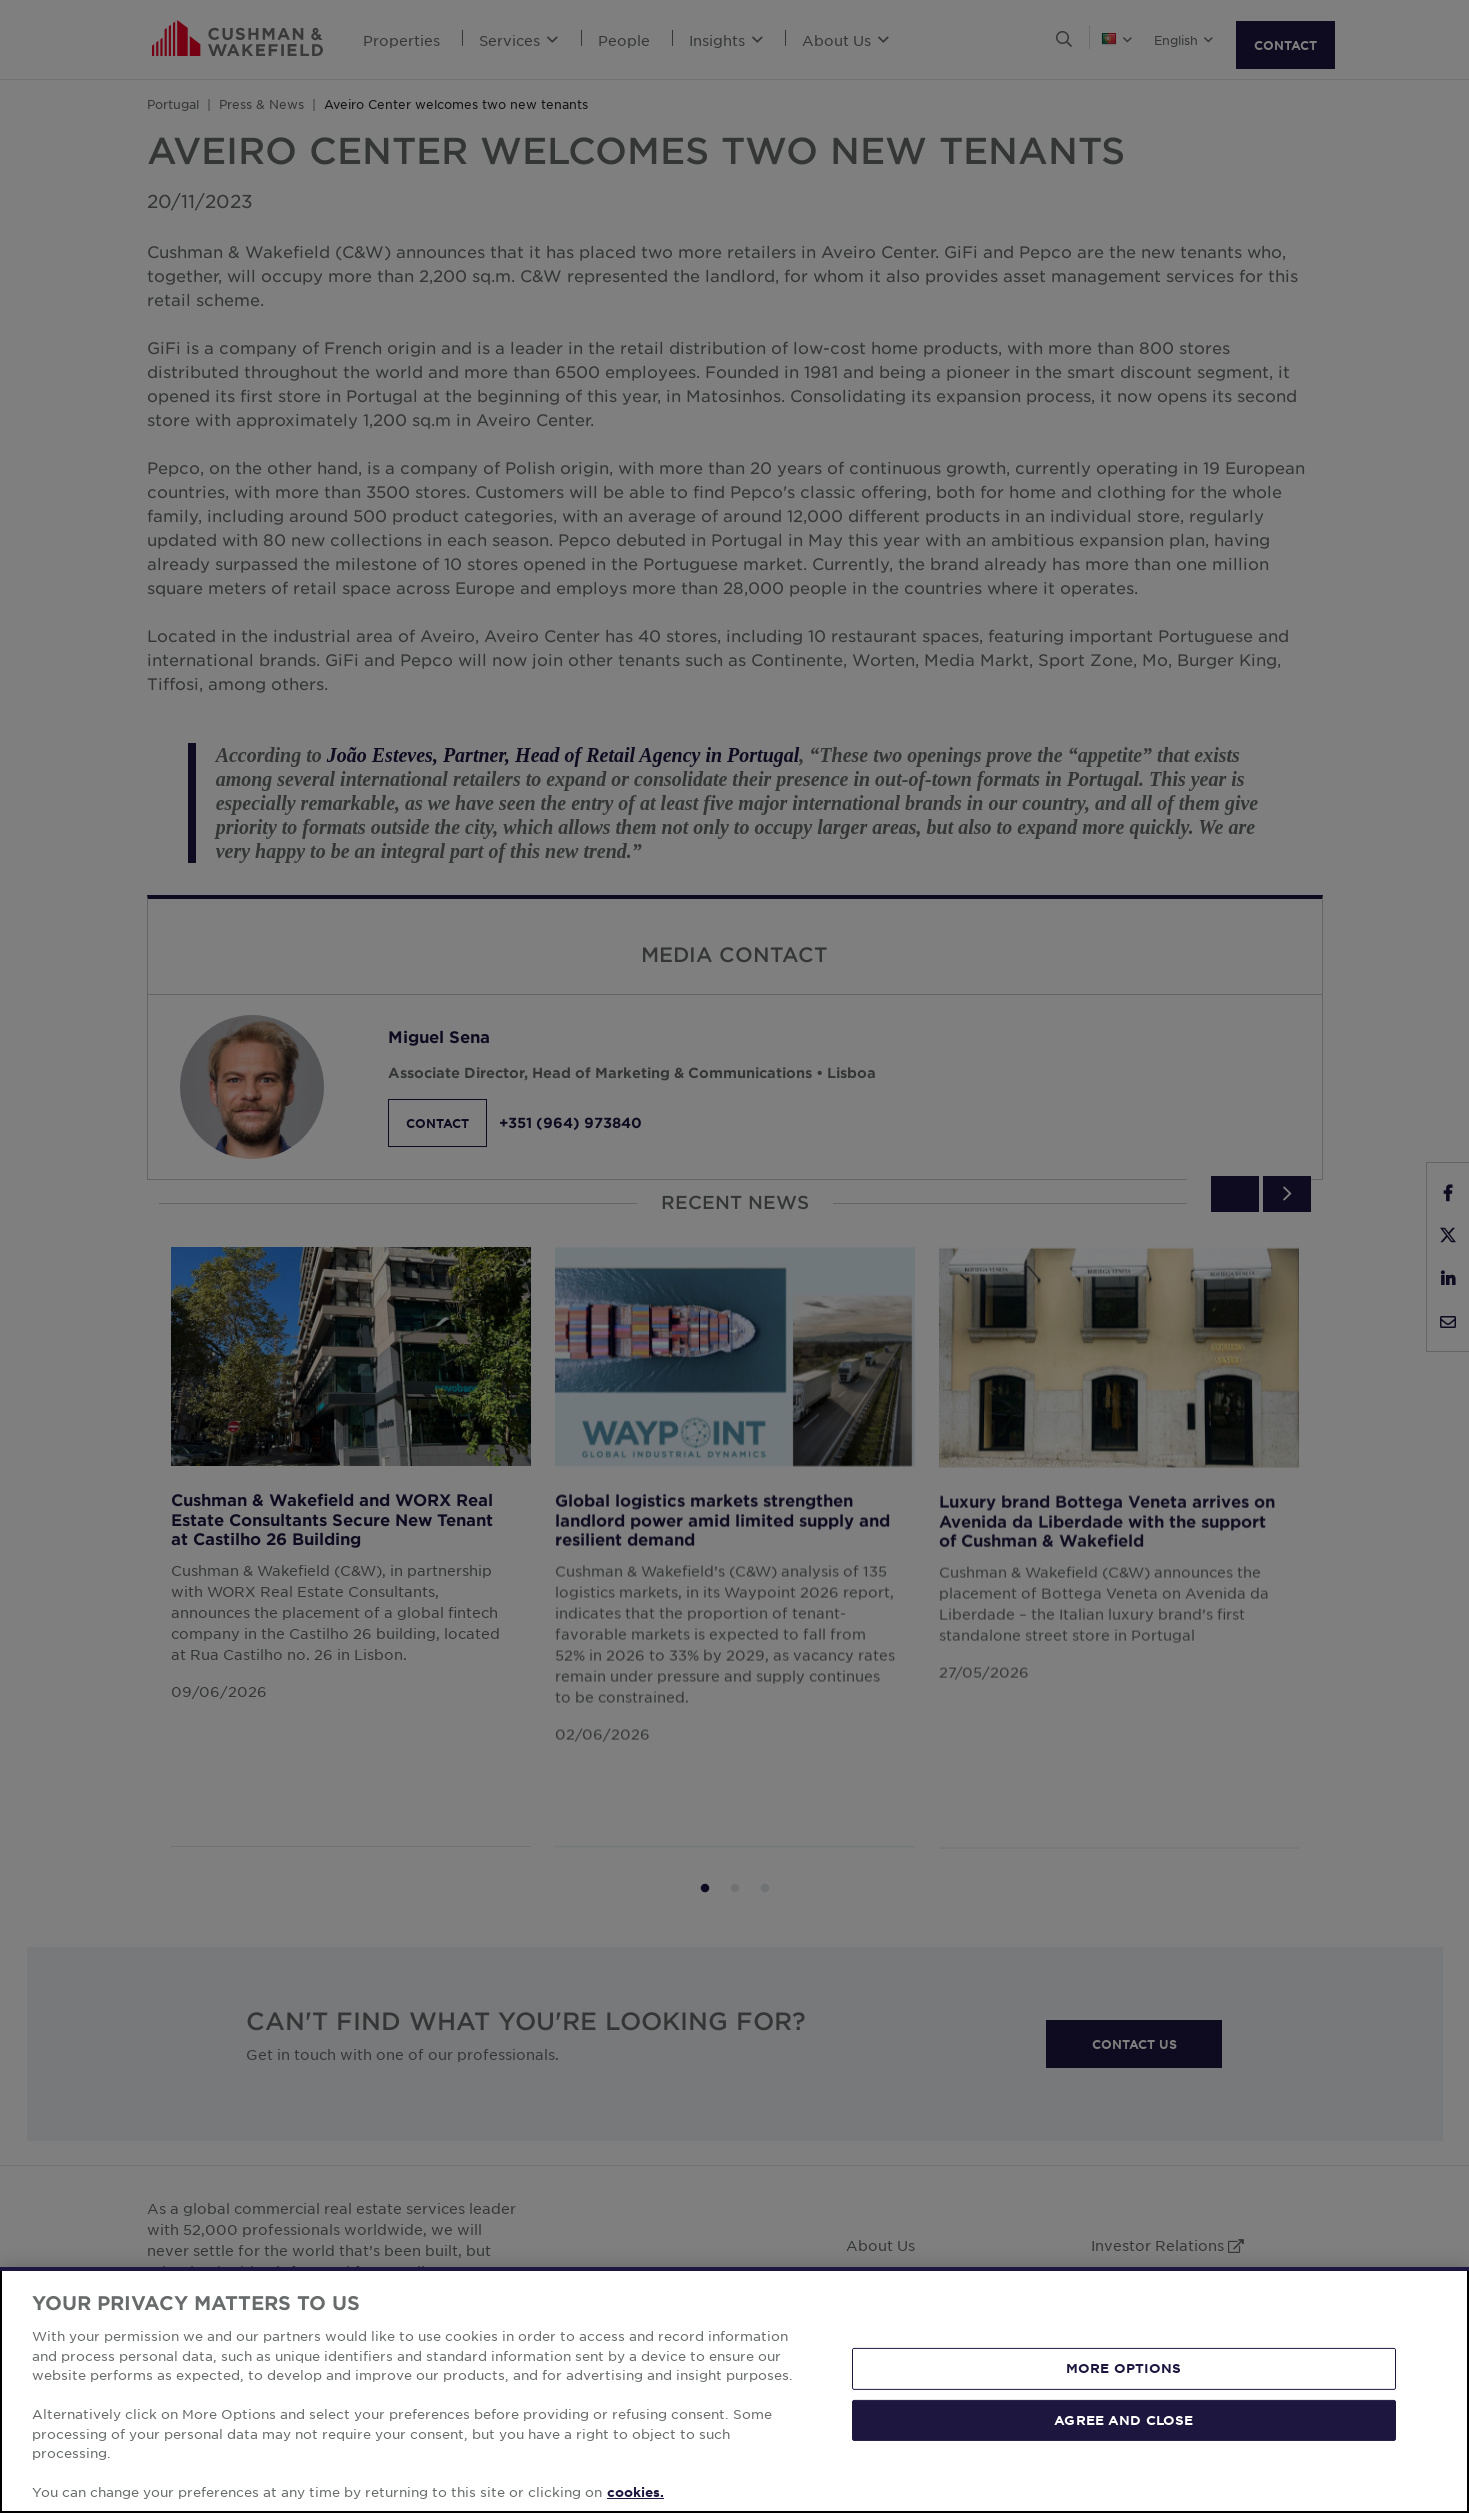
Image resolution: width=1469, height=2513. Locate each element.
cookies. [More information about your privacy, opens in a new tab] (635, 2492)
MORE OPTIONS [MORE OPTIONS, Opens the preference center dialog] (1124, 2368)
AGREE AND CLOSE (1123, 2420)
